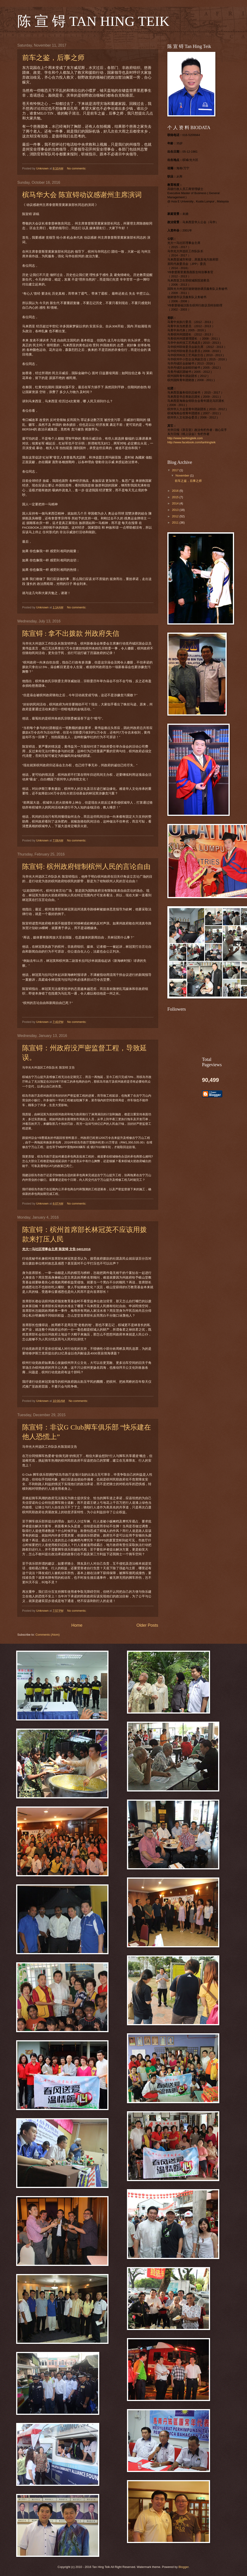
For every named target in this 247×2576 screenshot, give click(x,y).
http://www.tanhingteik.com (185, 438)
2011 (175, 522)
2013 (175, 510)
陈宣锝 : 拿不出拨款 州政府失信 (70, 633)
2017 (175, 470)
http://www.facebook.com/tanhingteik (191, 442)
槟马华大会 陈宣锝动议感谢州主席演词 (82, 194)
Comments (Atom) (48, 1634)
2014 (175, 503)
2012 (175, 516)
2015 (175, 497)
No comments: (77, 168)
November (182, 475)
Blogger (183, 2567)
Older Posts (147, 1625)
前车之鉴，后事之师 (53, 57)
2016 (175, 490)
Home (76, 1625)
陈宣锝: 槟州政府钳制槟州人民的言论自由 (86, 866)
